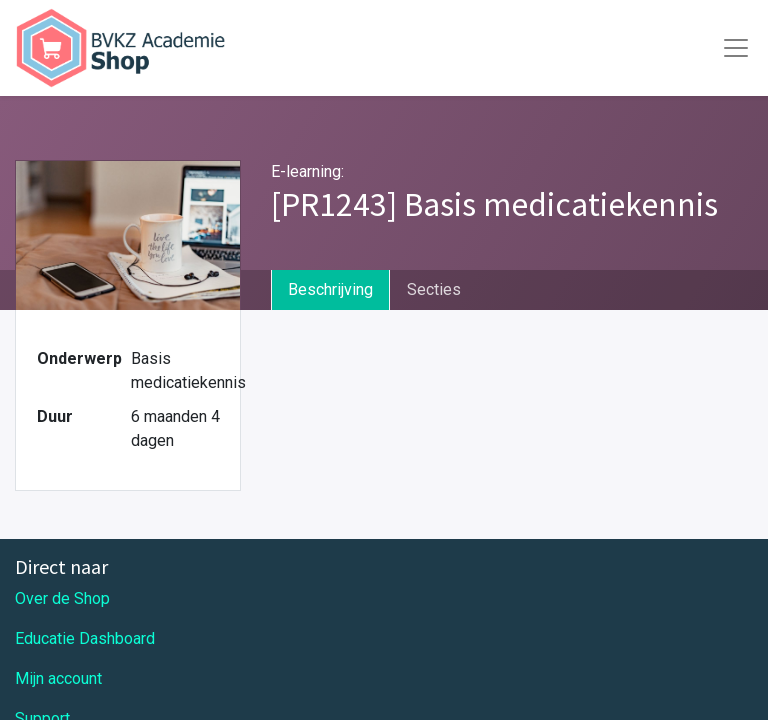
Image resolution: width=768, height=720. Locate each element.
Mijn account (58, 678)
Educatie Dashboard (85, 638)
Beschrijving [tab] (330, 289)
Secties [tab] (434, 289)
